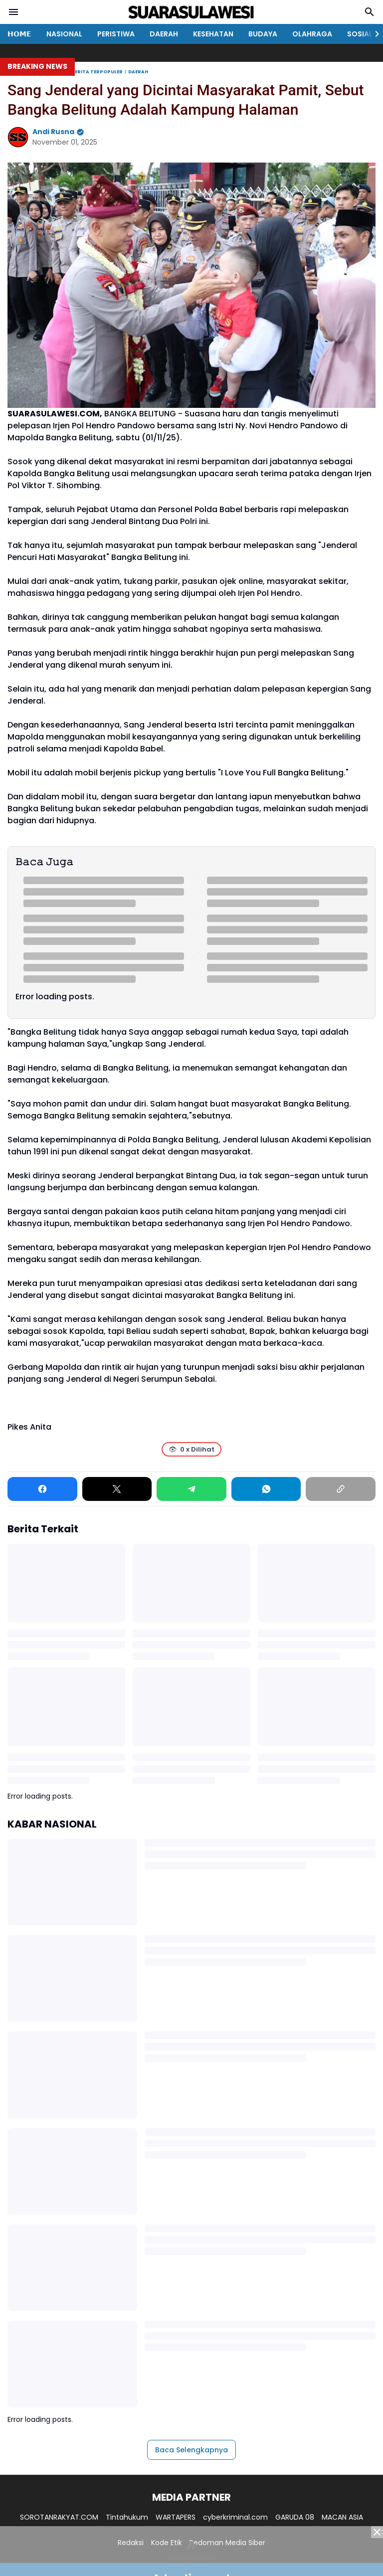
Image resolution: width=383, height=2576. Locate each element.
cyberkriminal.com (235, 2517)
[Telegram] (191, 1489)
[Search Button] (370, 12)
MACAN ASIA (342, 2517)
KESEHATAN (213, 34)
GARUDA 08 (294, 2517)
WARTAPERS (175, 2517)
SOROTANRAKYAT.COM (59, 2517)
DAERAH (164, 34)
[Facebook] (42, 1489)
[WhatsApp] (266, 1489)
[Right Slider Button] (373, 34)
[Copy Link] (341, 1489)
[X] (117, 1489)
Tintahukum (127, 2517)
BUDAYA (262, 34)
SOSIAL (360, 34)
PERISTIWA (116, 34)
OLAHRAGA (312, 34)
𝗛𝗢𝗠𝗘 (19, 34)
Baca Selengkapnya (191, 2450)
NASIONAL (64, 34)
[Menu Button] (13, 12)
